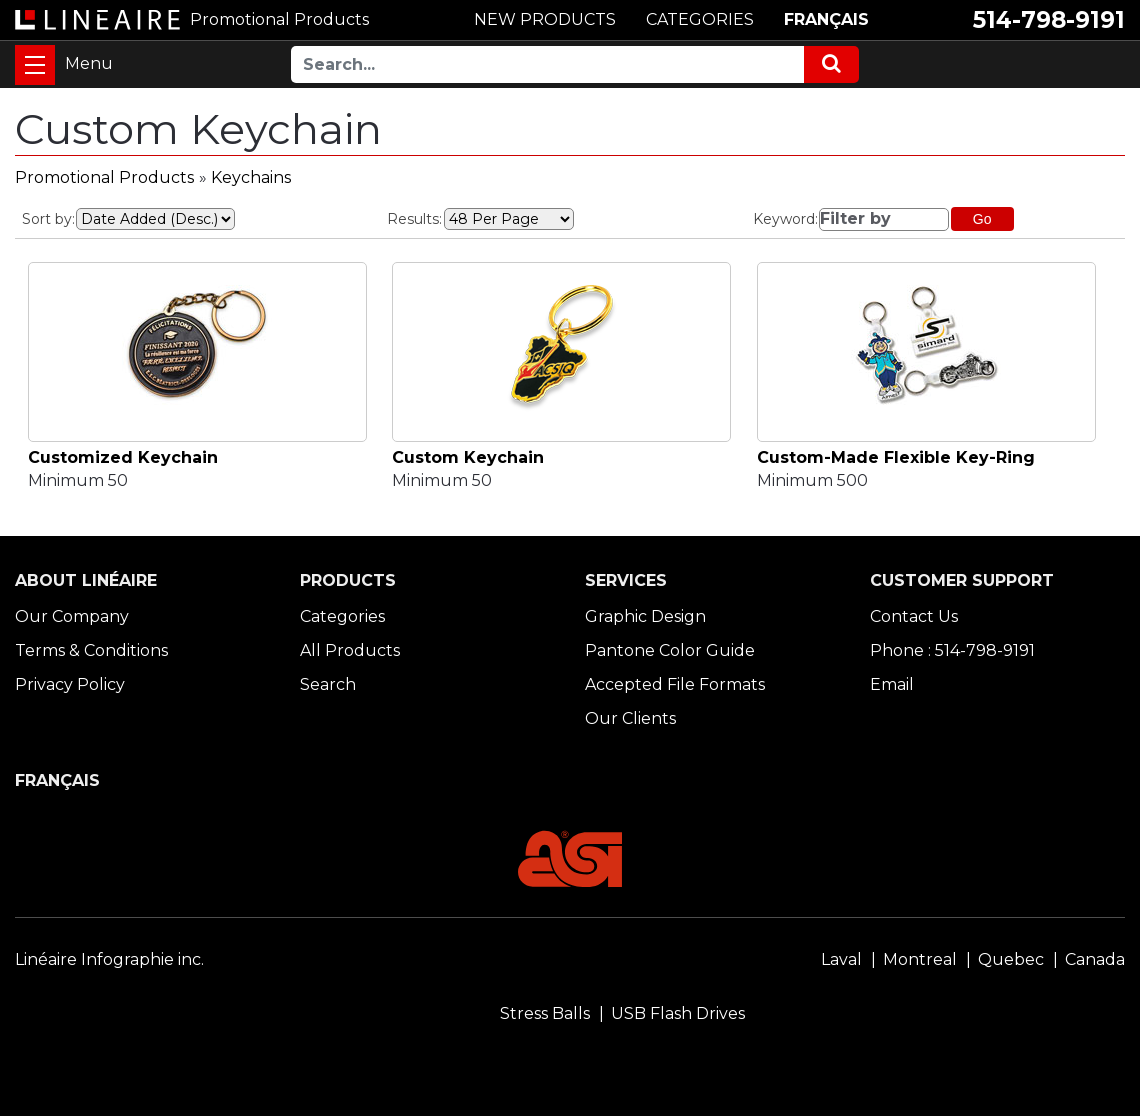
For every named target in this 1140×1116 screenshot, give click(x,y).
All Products (350, 650)
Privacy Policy (70, 684)
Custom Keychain (468, 457)
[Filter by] (883, 219)
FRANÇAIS (826, 19)
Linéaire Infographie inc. (109, 959)
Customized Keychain (123, 457)
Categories (342, 616)
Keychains (251, 177)
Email (892, 684)
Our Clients (630, 718)
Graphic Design (645, 616)
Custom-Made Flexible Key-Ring (896, 457)
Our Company (72, 616)
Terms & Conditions (91, 650)
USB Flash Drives (678, 1013)
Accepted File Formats (675, 684)
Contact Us (914, 616)
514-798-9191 (1049, 20)
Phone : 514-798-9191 (952, 650)
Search (328, 684)
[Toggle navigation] (35, 65)
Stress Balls (545, 1013)
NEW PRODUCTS (545, 19)
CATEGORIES (700, 19)
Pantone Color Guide (670, 650)
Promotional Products (104, 177)
